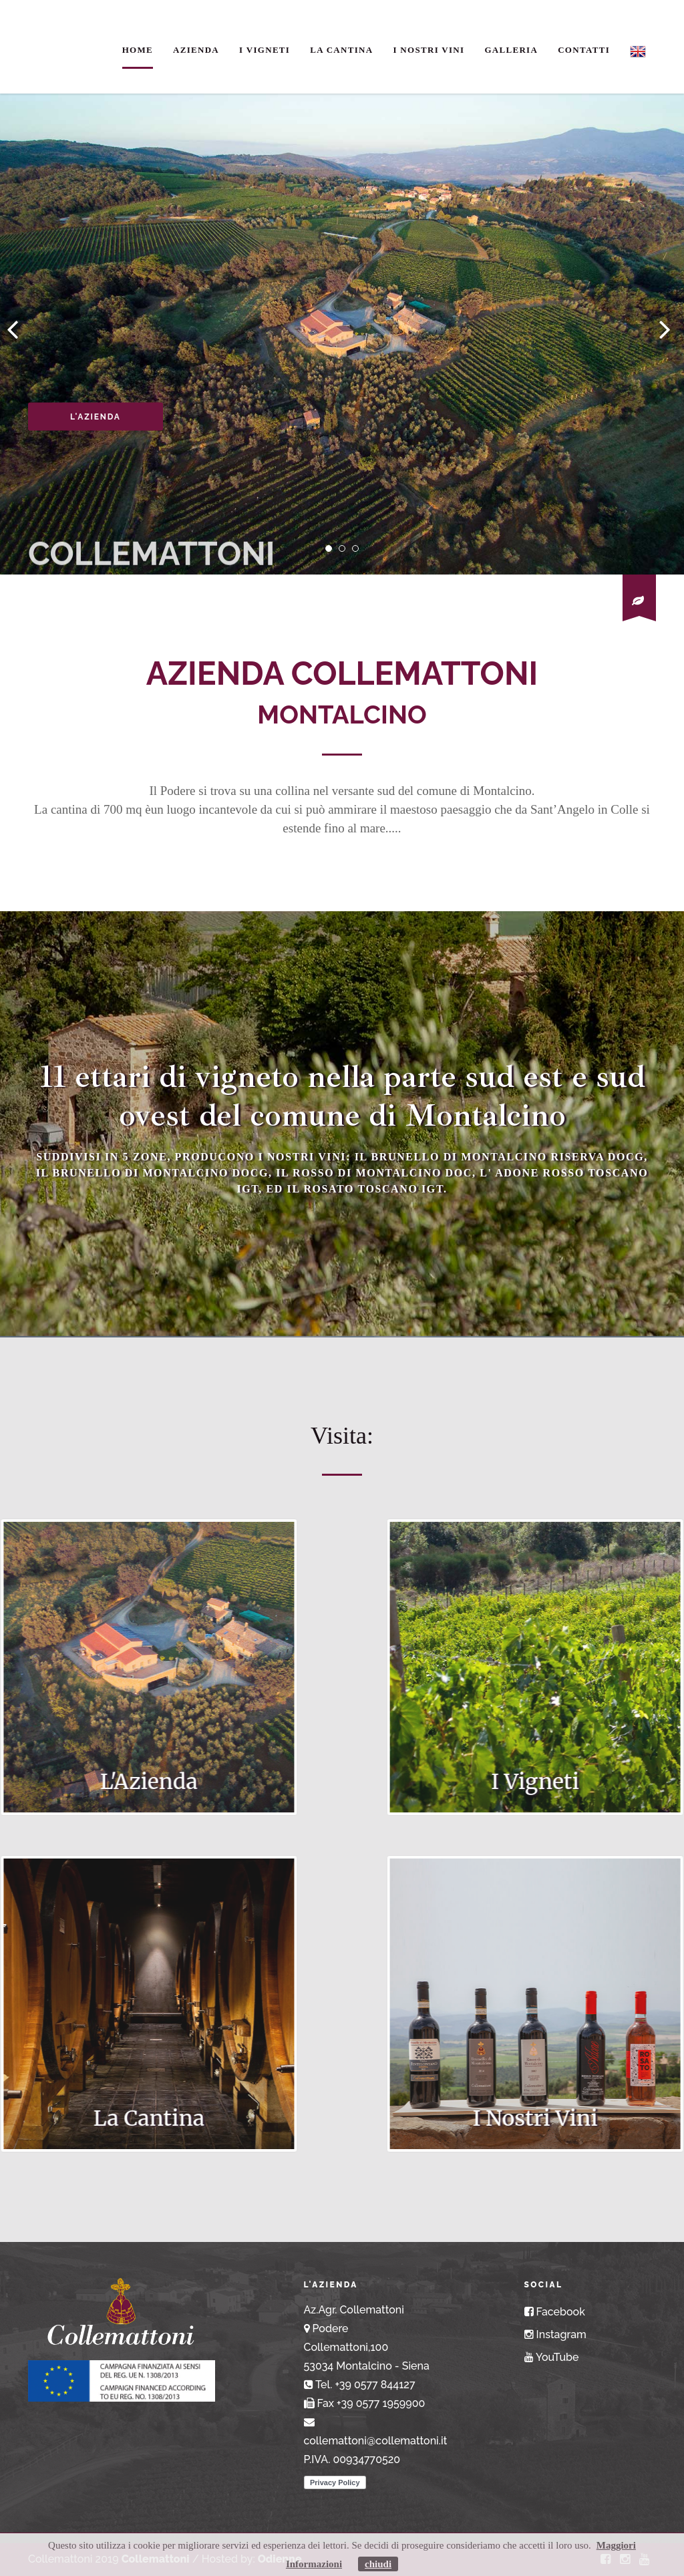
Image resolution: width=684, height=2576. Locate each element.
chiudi (378, 2564)
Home (137, 50)
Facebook (554, 2311)
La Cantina (341, 50)
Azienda (196, 50)
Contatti (584, 50)
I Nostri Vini (428, 50)
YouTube (551, 2357)
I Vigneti (264, 50)
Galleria (511, 50)
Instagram (555, 2334)
